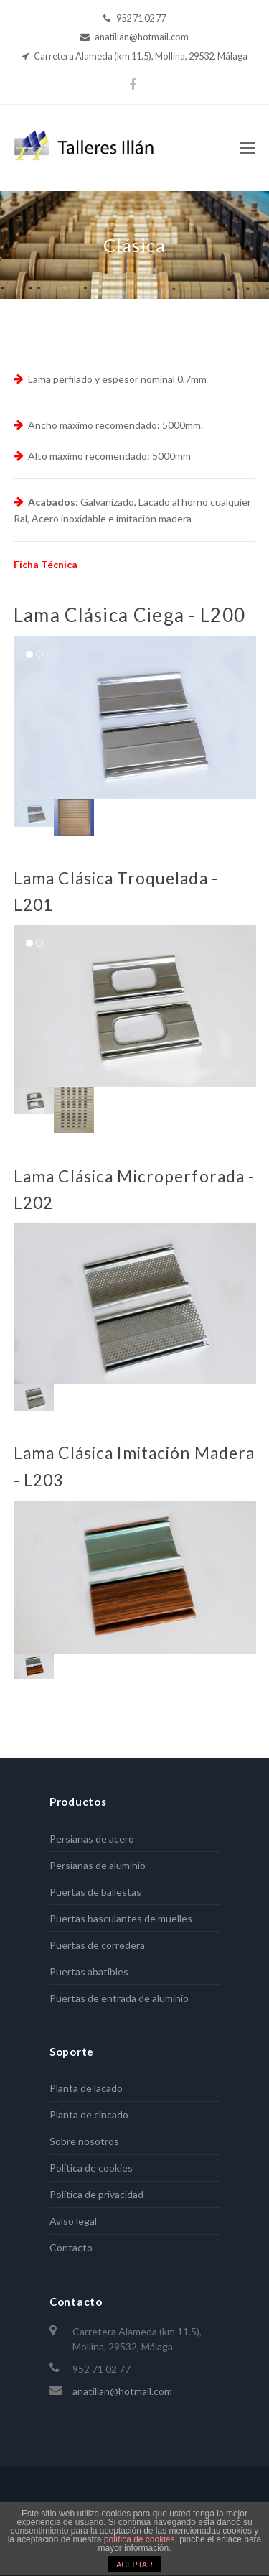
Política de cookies (91, 2168)
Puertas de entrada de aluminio (119, 1998)
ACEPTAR (134, 2564)
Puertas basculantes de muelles (120, 1918)
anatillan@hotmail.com (122, 2391)
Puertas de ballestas (95, 1892)
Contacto (71, 2247)
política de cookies (139, 2539)
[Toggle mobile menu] (247, 148)
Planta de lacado (86, 2088)
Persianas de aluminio (97, 1865)
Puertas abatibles (88, 1971)
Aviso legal (73, 2221)
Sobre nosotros (84, 2141)
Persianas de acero (91, 1839)
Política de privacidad (96, 2194)
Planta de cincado (88, 2114)
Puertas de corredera (97, 1945)
